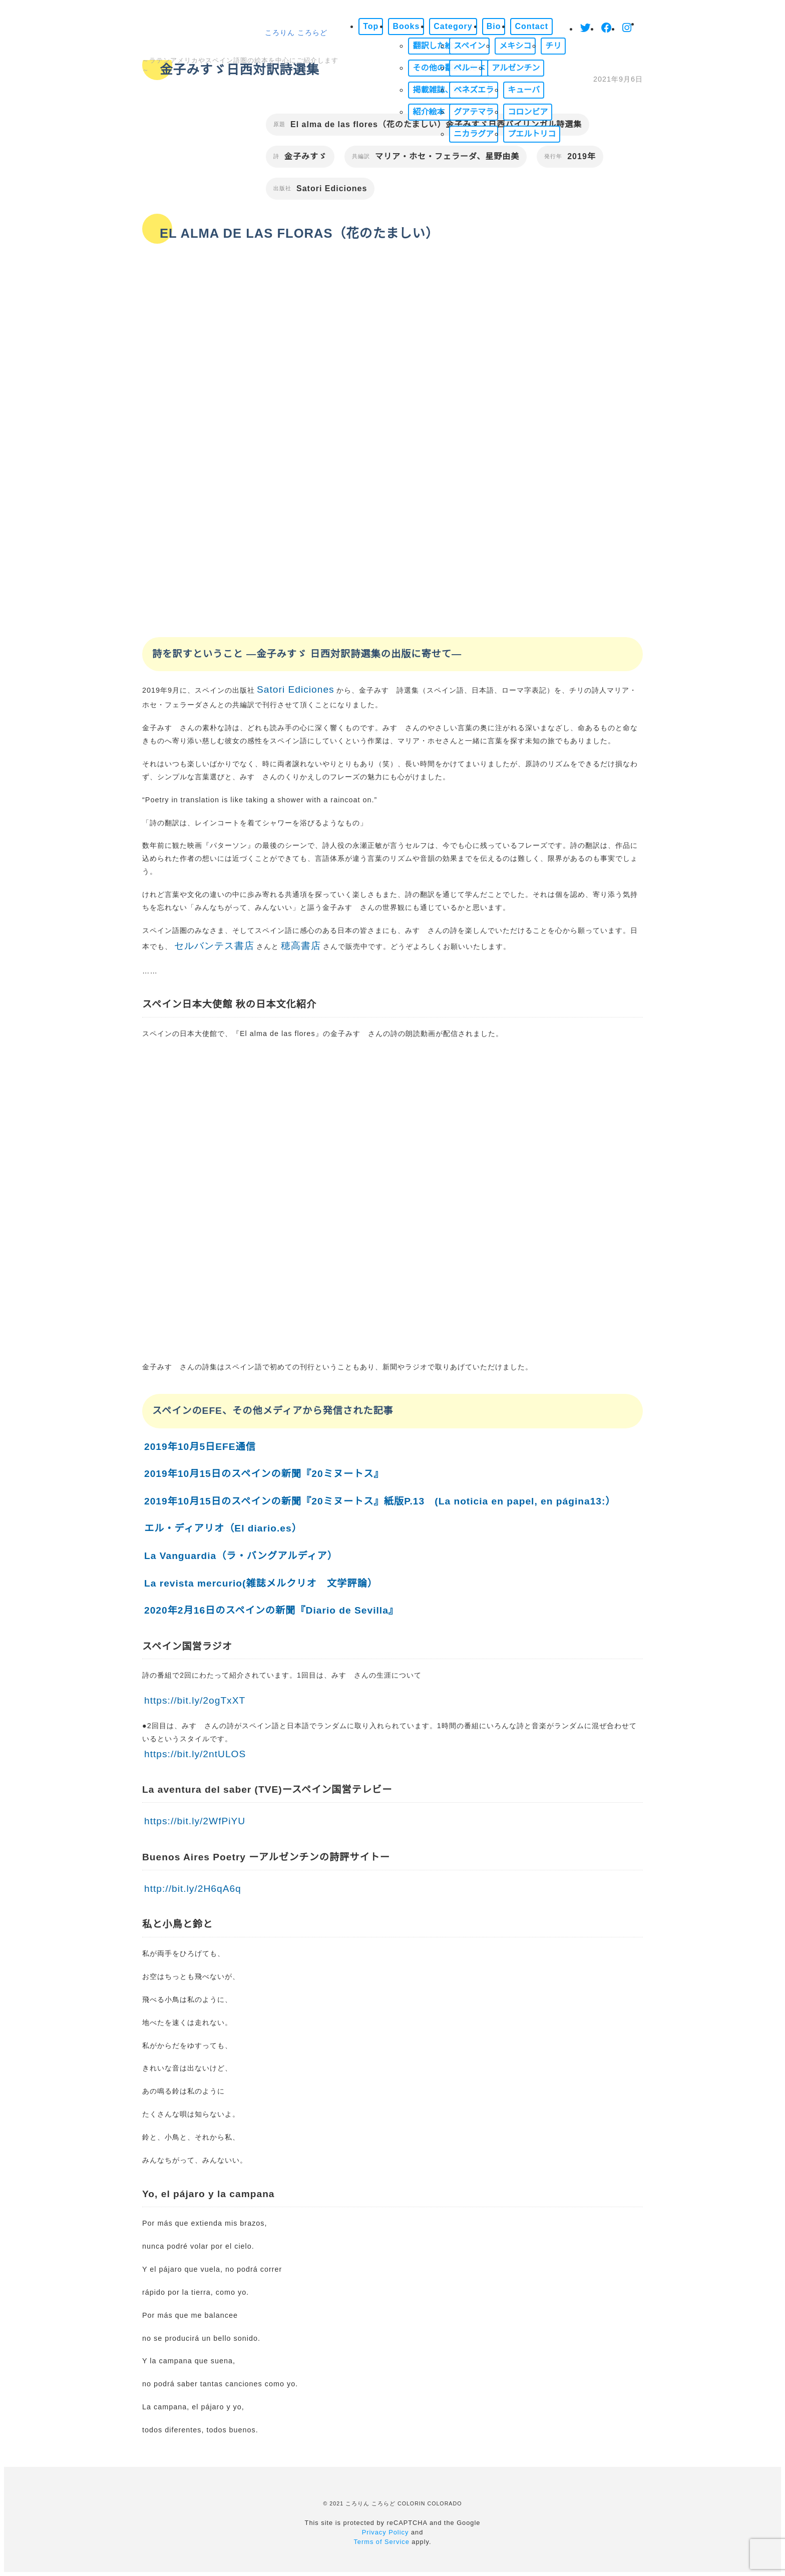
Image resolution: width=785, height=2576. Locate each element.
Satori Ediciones (295, 689)
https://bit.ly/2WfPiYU (194, 1821)
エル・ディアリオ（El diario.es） (223, 1528)
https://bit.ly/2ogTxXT (194, 1700)
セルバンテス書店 (214, 945)
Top (370, 26)
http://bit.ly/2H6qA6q (192, 1888)
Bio (494, 26)
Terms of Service (381, 2541)
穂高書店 (301, 945)
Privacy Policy (385, 2532)
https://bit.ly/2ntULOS (195, 1754)
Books (406, 26)
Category (453, 26)
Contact (531, 26)
